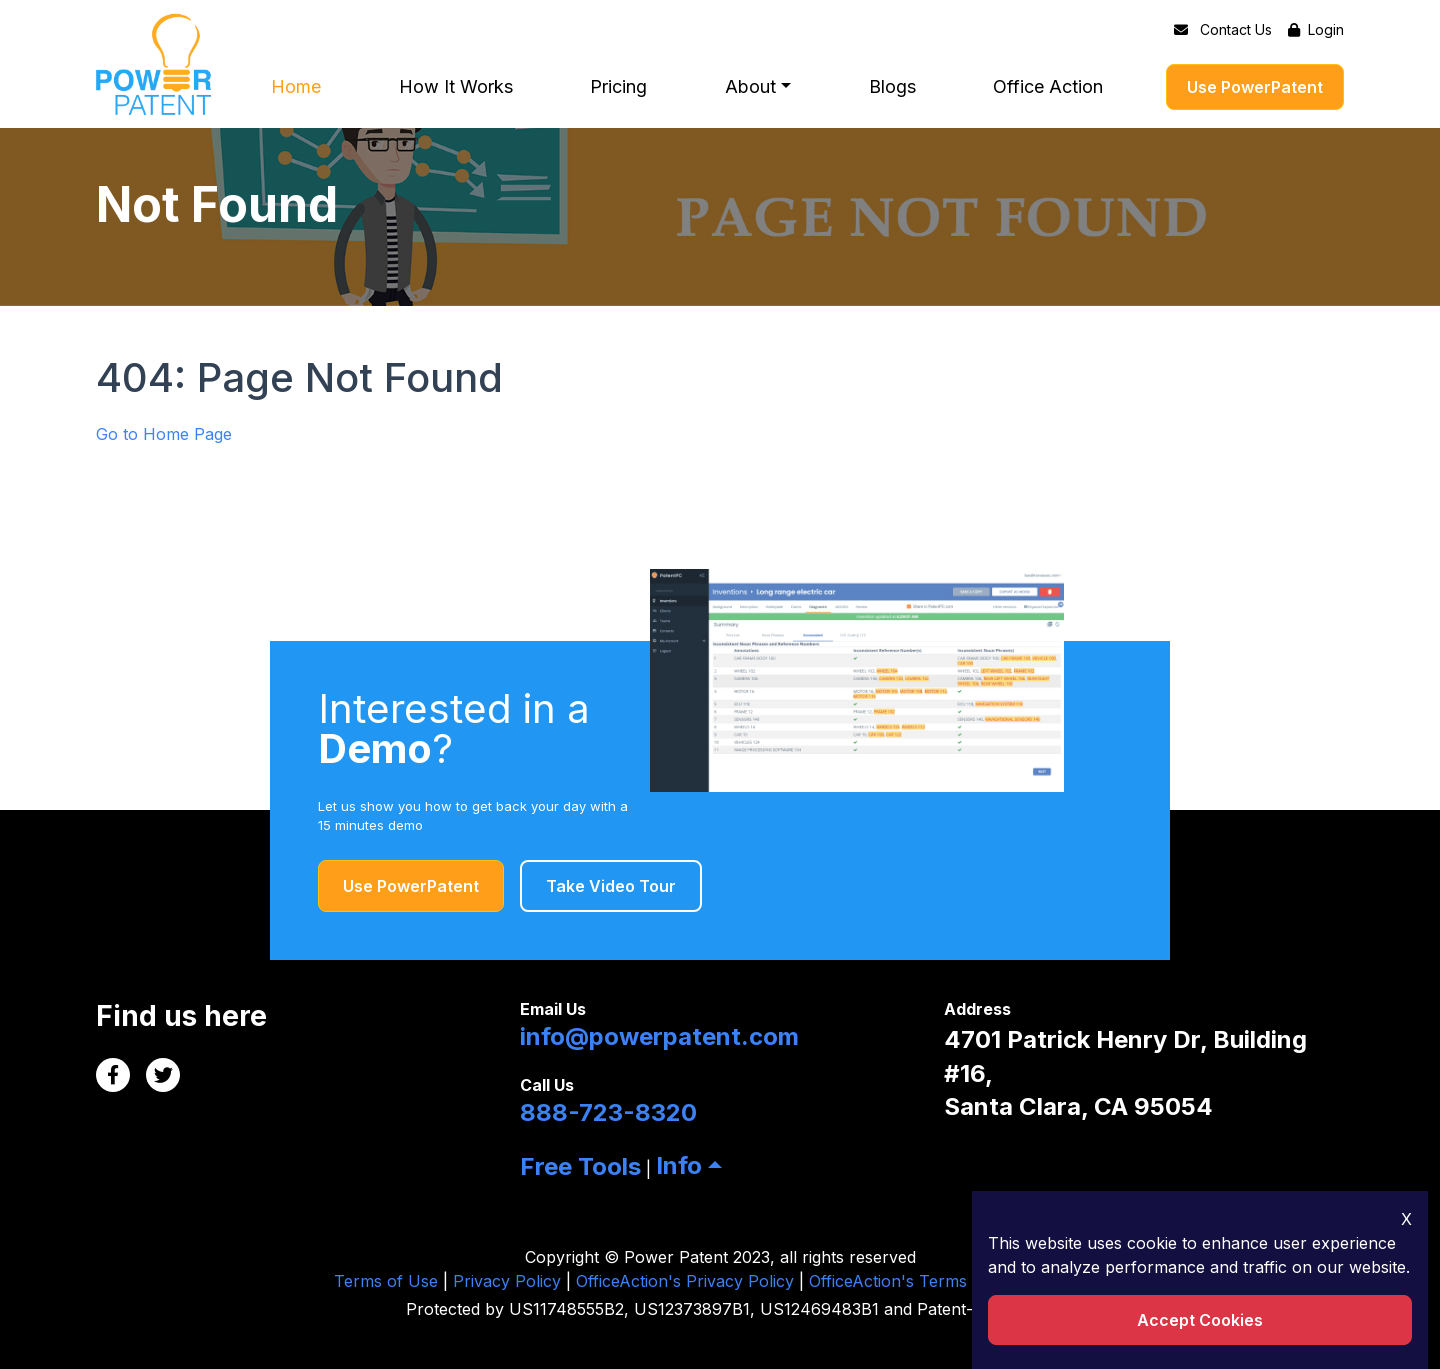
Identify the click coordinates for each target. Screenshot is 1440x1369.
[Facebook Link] (113, 1075)
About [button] (750, 87)
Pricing (618, 87)
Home (296, 87)
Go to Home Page (164, 434)
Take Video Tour (611, 886)
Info (679, 1166)
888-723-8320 (608, 1112)
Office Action (1048, 87)
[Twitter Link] (163, 1075)
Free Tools (580, 1166)
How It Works (456, 87)
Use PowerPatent (1255, 87)
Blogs (892, 87)
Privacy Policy (507, 1281)
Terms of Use (386, 1281)
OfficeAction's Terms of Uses (920, 1281)
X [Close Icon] (1406, 1219)
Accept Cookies (1200, 1320)
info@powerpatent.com (659, 1036)
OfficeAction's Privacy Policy (685, 1281)
